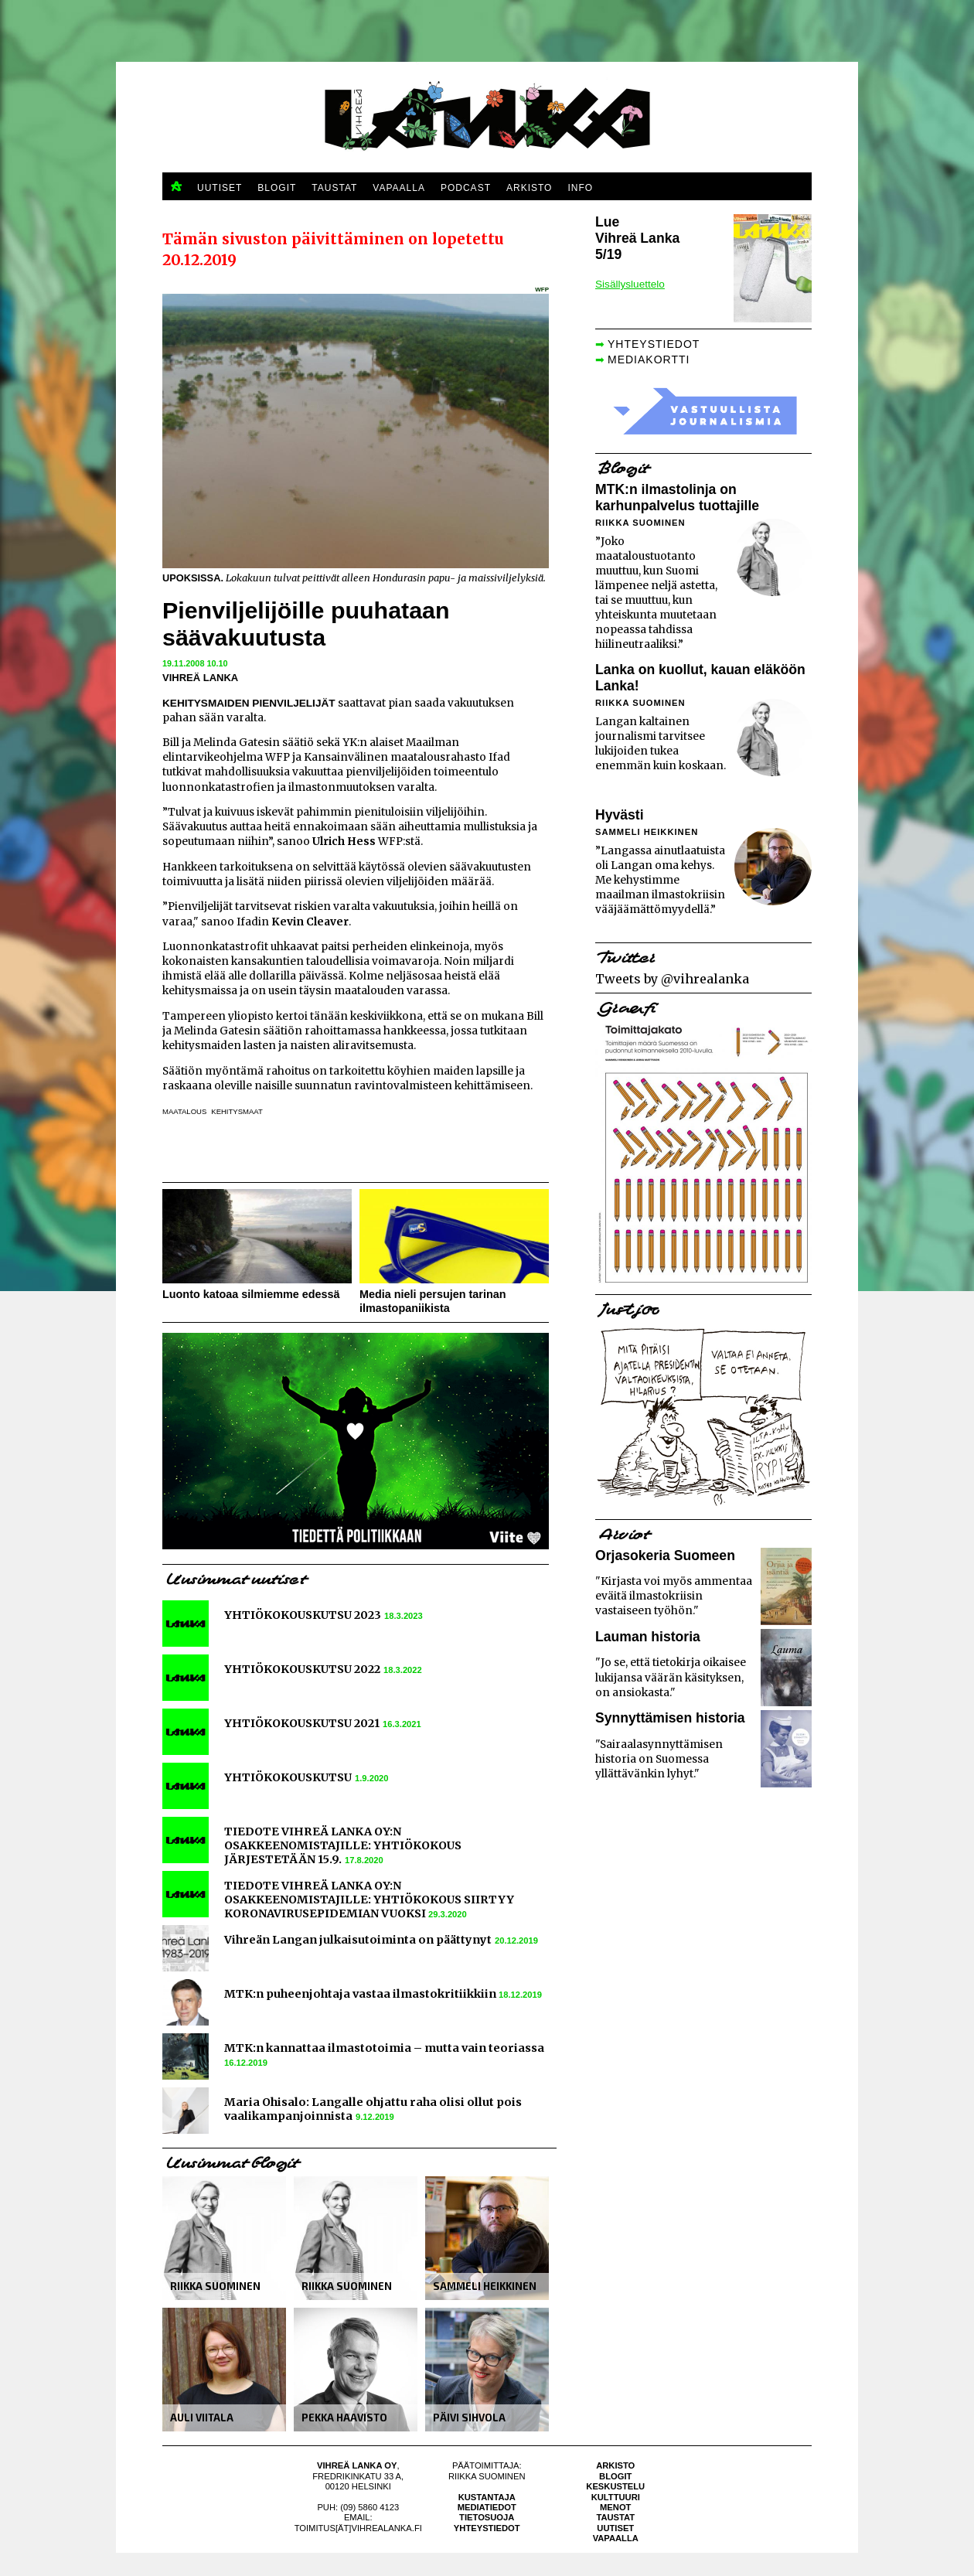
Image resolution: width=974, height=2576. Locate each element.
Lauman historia (647, 1636)
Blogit (615, 2476)
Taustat (615, 2517)
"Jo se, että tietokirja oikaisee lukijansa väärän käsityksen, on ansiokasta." (670, 1677)
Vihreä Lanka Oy (357, 2465)
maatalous (184, 1111)
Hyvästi (619, 815)
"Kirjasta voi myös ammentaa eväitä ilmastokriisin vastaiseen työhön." (673, 1596)
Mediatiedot (487, 2507)
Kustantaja (487, 2497)
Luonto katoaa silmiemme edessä (251, 1294)
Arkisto (615, 2465)
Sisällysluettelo (630, 284)
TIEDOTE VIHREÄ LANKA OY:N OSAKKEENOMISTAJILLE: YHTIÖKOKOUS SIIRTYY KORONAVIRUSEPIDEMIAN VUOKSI (369, 1899)
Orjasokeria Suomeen (665, 1555)
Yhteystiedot (487, 2528)
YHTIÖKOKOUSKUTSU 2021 (302, 1723)
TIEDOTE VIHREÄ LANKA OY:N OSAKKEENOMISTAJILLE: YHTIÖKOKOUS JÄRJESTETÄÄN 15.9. (342, 1845)
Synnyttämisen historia (670, 1718)
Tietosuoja (486, 2517)
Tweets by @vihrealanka (672, 978)
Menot (615, 2507)
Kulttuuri (615, 2497)
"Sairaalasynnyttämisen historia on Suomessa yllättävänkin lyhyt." (659, 1759)
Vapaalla (616, 2538)
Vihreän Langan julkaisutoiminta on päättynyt (358, 1940)
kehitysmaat (236, 1111)
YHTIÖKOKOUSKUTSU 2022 (302, 1669)
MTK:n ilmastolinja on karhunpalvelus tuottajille (677, 497)
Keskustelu (615, 2486)
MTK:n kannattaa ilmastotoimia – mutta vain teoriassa (384, 2048)
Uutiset (615, 2528)
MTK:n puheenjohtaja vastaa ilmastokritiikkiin (361, 1994)
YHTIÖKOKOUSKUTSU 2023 (302, 1615)
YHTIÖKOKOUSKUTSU (288, 1777)
